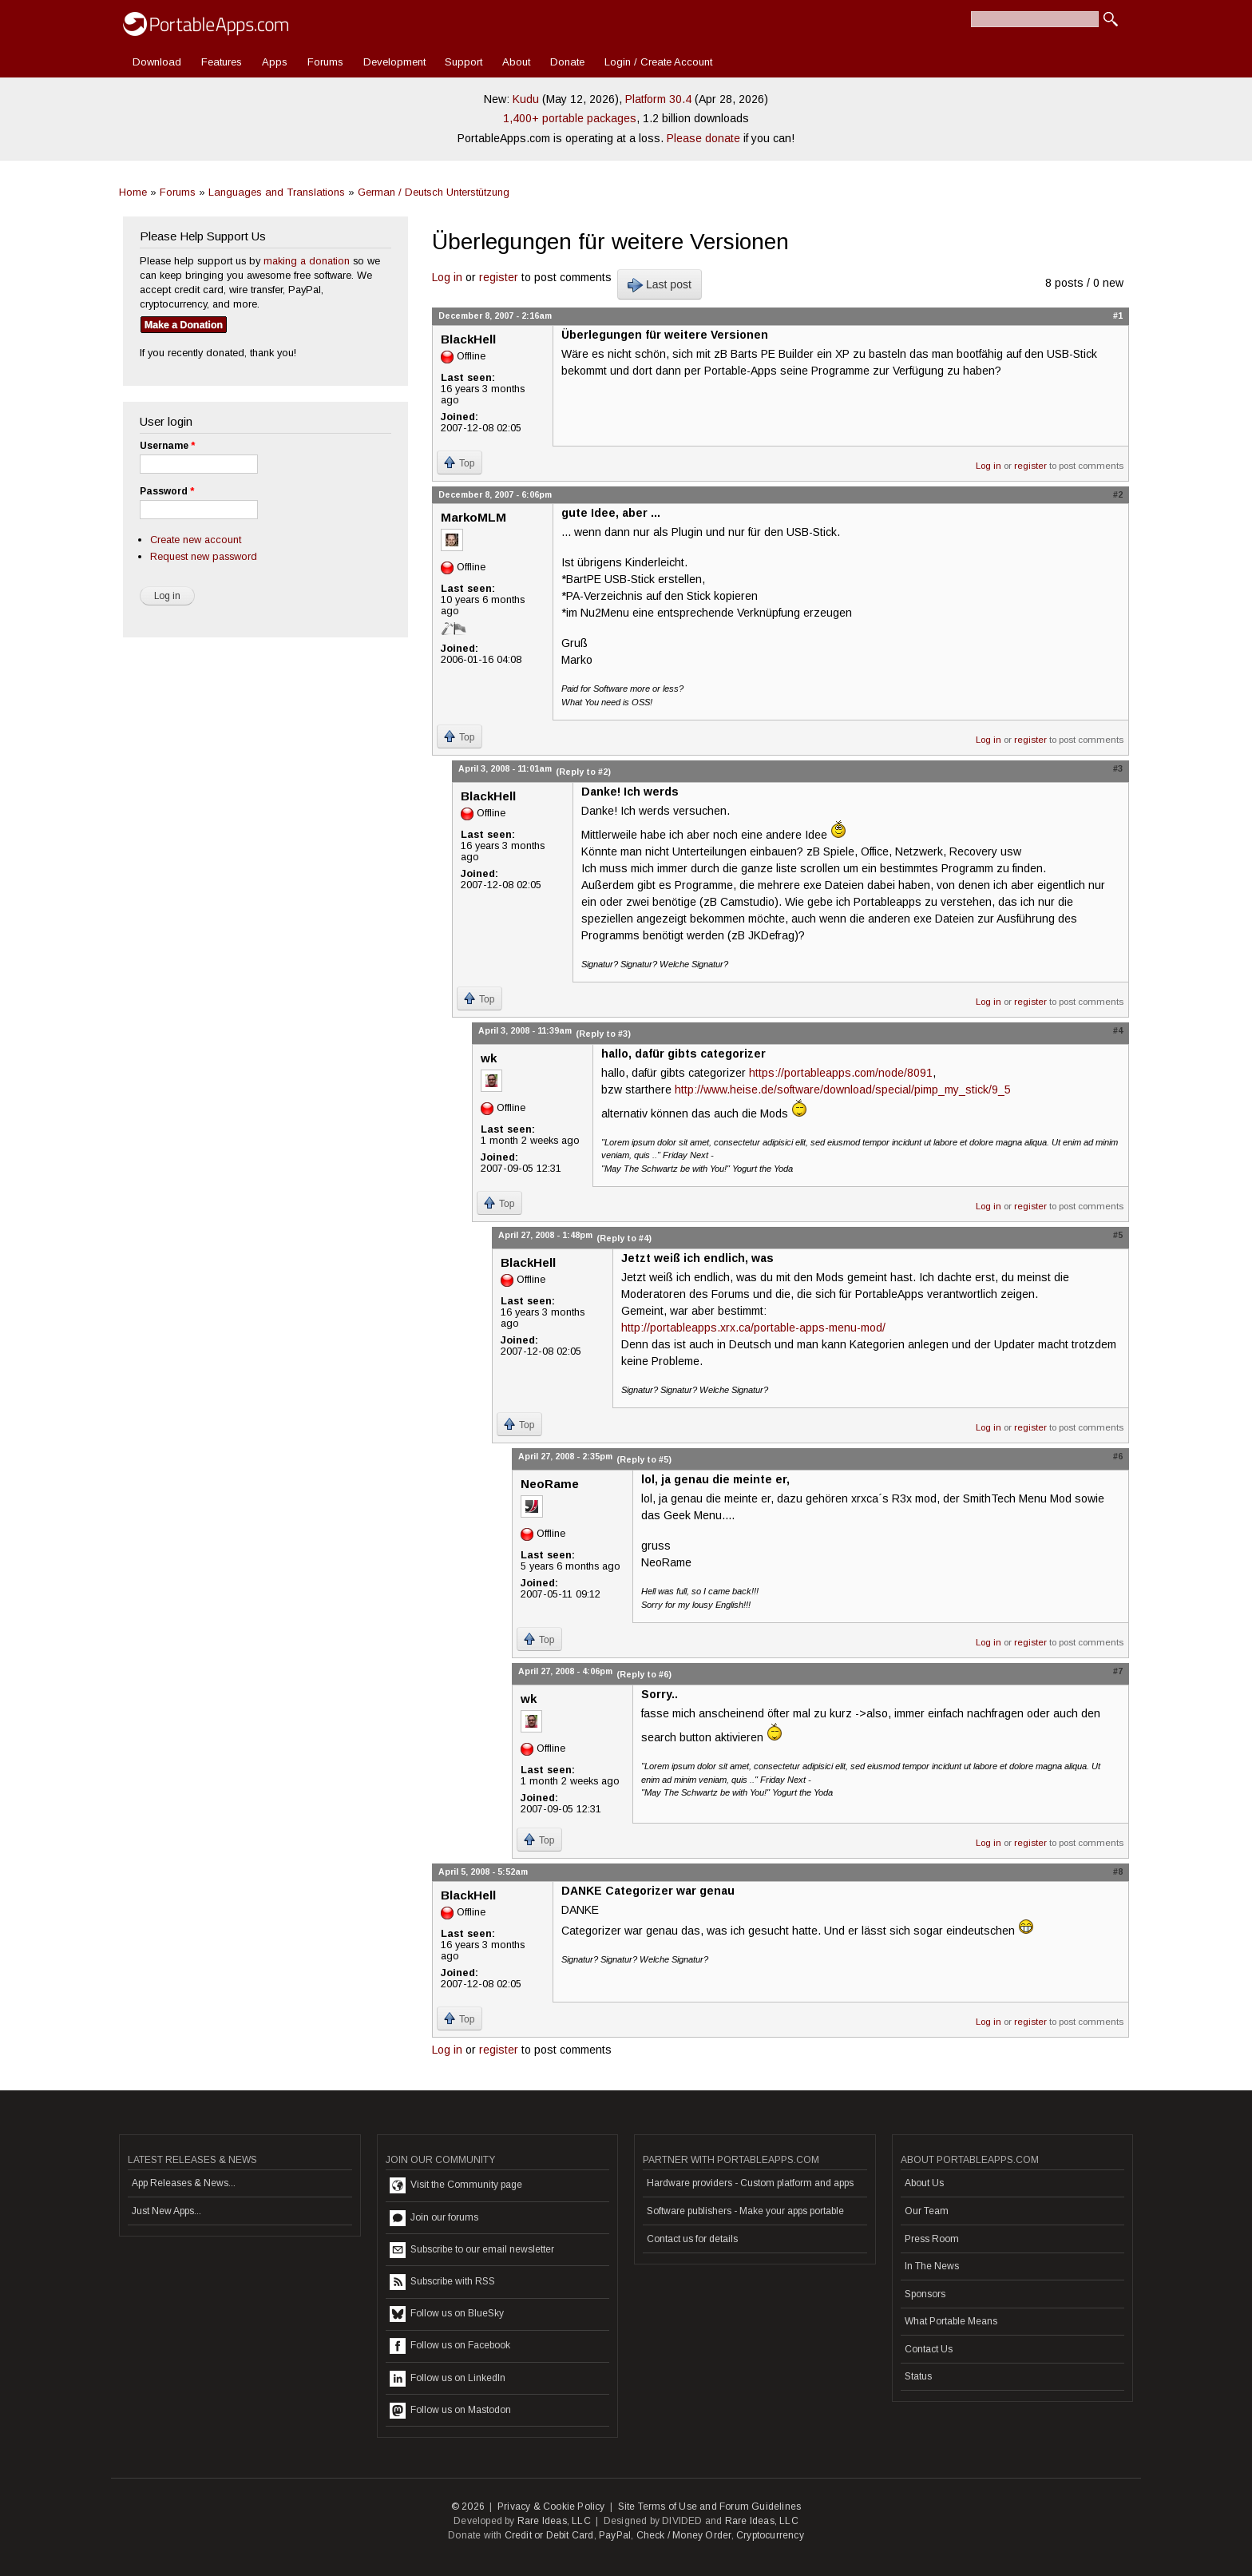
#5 (1118, 1235)
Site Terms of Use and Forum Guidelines (710, 2506)
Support (463, 62)
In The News (932, 2266)
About (516, 62)
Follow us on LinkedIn (447, 2379)
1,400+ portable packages (569, 118)
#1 (1118, 315)
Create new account (195, 540)
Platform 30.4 (658, 99)
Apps (274, 62)
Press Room (932, 2239)
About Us (924, 2183)
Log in (447, 277)
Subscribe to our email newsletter (472, 2250)
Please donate (703, 138)
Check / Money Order (683, 2535)
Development (394, 62)
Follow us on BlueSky (447, 2314)
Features (221, 62)
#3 (1118, 768)
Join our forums (434, 2218)
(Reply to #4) (624, 1238)
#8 (1118, 1871)
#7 (1118, 1671)
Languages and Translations (276, 192)
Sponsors (925, 2294)
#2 (1118, 494)
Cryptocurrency (770, 2535)
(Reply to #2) (583, 771)
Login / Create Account (658, 62)
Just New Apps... (166, 2211)
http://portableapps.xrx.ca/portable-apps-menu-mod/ (753, 1327)
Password (167, 491)
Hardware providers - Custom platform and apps (750, 2183)
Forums (325, 62)
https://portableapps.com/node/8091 (841, 1072)
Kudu (526, 99)
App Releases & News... (184, 2183)
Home (133, 192)
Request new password (203, 556)
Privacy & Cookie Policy (551, 2506)
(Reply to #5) (644, 1459)
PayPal (615, 2535)
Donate (567, 62)
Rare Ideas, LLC (554, 2520)
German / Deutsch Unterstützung (433, 192)
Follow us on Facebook (450, 2346)
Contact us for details (692, 2239)
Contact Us (929, 2349)
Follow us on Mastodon (450, 2411)
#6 (1118, 1456)
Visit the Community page (456, 2185)
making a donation (306, 261)
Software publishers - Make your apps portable (745, 2211)
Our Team (927, 2211)
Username (167, 445)
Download (157, 62)
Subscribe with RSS (442, 2282)
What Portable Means (951, 2321)
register (498, 277)
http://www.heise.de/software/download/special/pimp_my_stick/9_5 (843, 1089)
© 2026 (468, 2506)
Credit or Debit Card (549, 2535)
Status (918, 2376)
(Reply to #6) (644, 1674)
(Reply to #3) (603, 1033)
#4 (1118, 1030)
